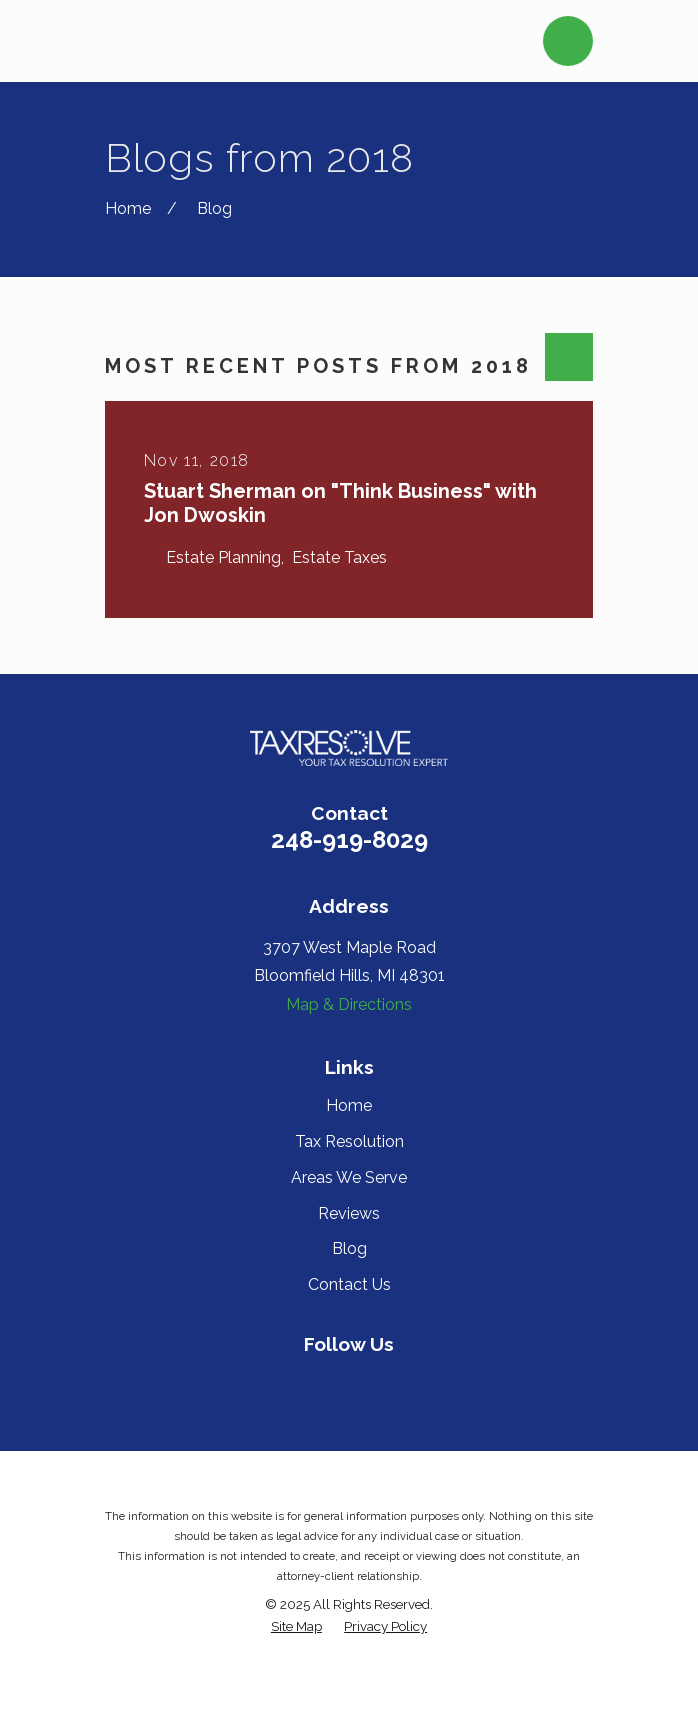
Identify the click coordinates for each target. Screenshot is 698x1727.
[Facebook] (279, 1383)
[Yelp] (326, 1383)
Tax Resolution (349, 1141)
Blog (349, 1248)
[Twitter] (372, 1383)
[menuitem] (296, 1626)
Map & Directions (349, 1004)
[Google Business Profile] (418, 1383)
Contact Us (349, 1284)
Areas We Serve (349, 1177)
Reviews (349, 1213)
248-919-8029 (349, 839)
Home (349, 1105)
